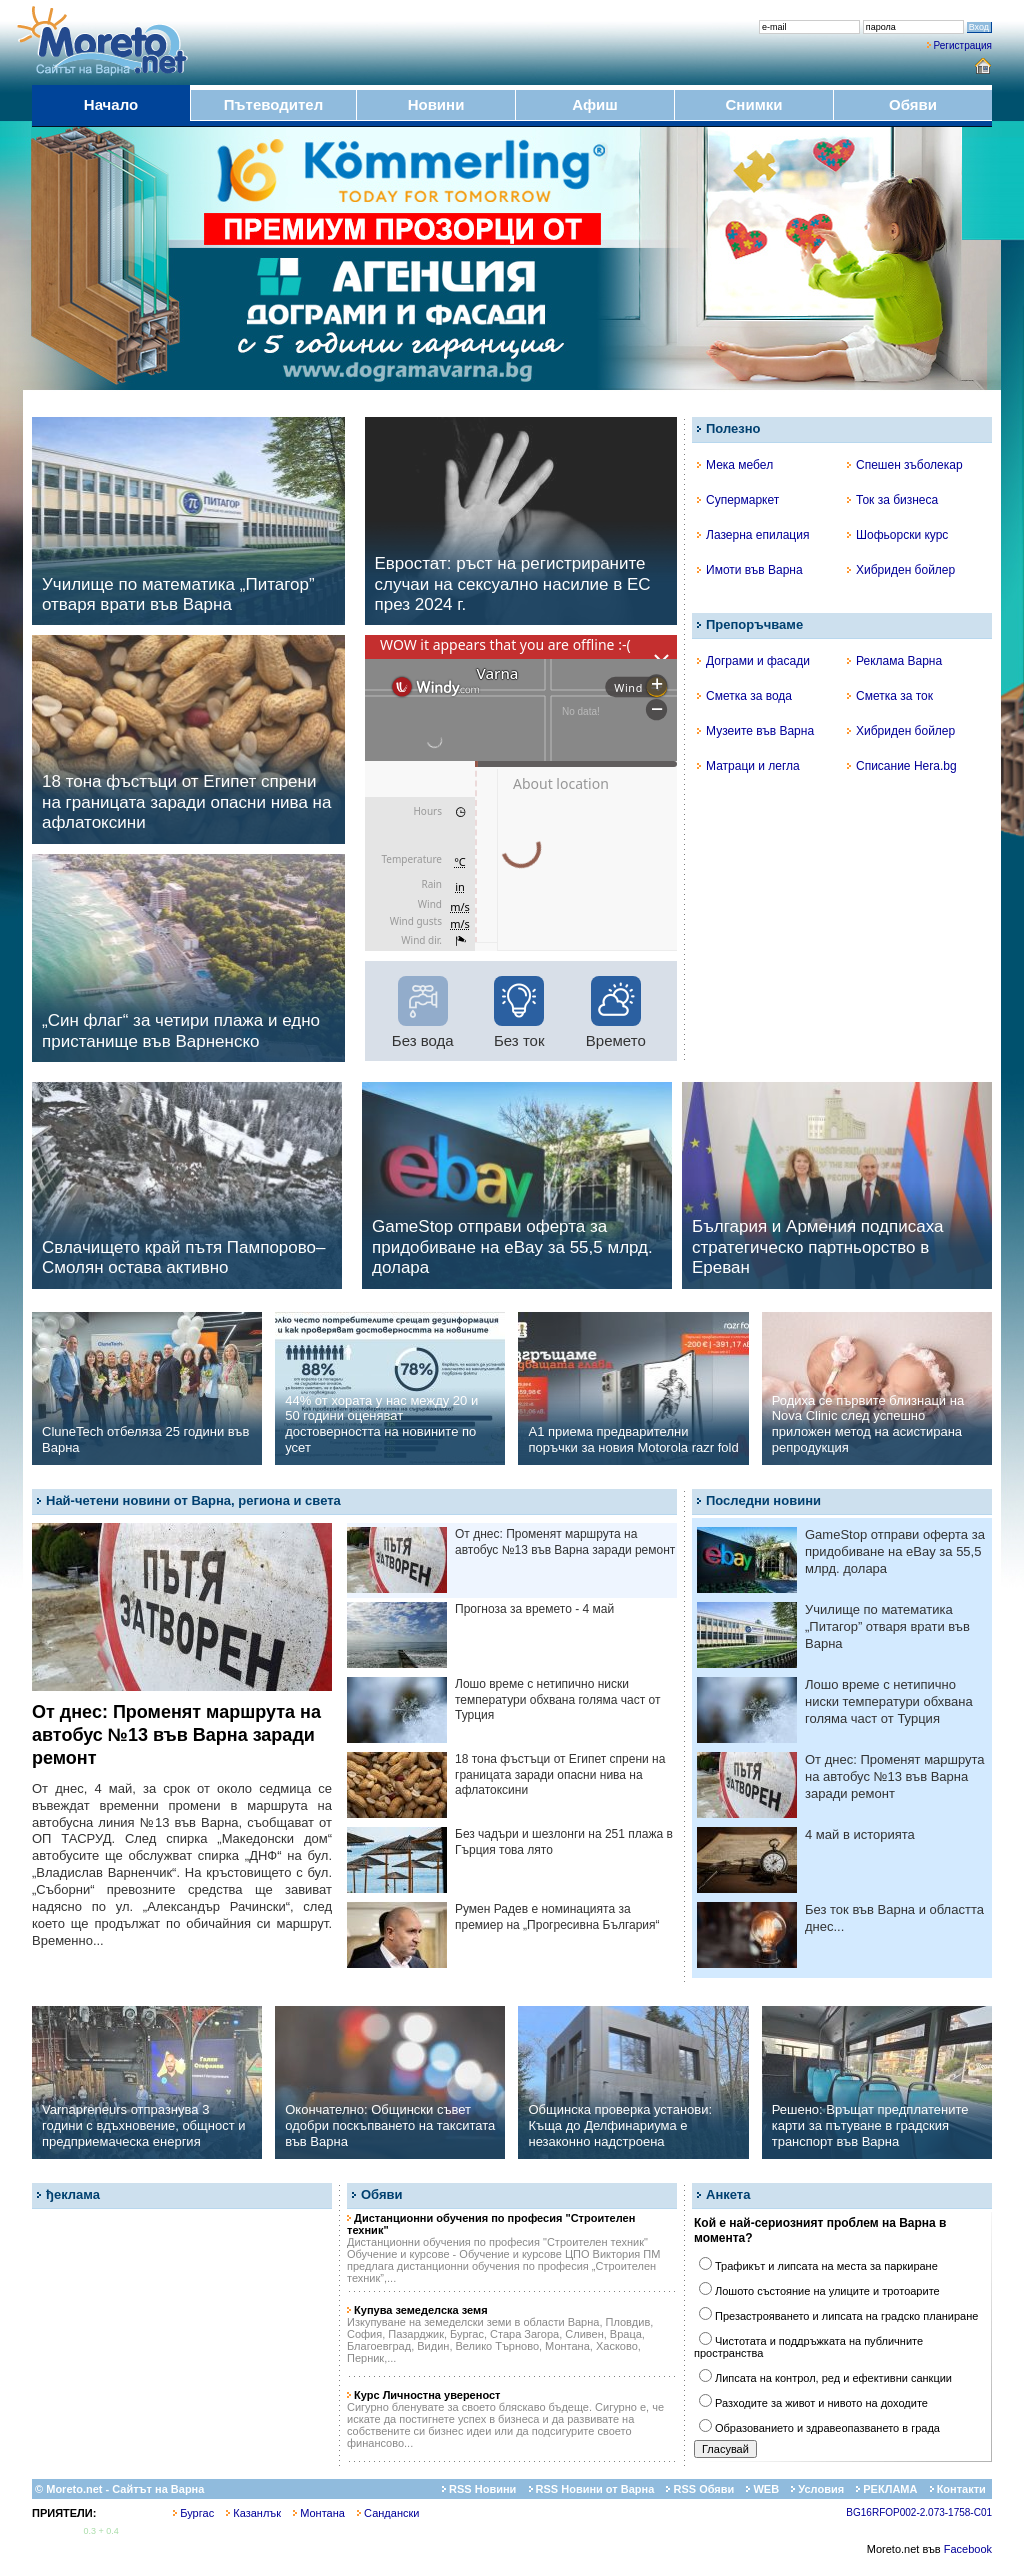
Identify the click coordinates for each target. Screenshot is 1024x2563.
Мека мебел (735, 465)
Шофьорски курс (897, 535)
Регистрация (963, 45)
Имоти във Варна (750, 570)
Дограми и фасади (753, 661)
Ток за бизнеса (892, 500)
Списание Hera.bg (902, 766)
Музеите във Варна (755, 731)
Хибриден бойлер (901, 570)
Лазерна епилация (753, 535)
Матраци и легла (748, 766)
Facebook (968, 2549)
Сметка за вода (744, 696)
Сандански (388, 2513)
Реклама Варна (894, 661)
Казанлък (253, 2513)
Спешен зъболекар (905, 465)
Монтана (319, 2513)
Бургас (193, 2513)
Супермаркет (738, 500)
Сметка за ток (890, 696)
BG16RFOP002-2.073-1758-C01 (919, 2512)
